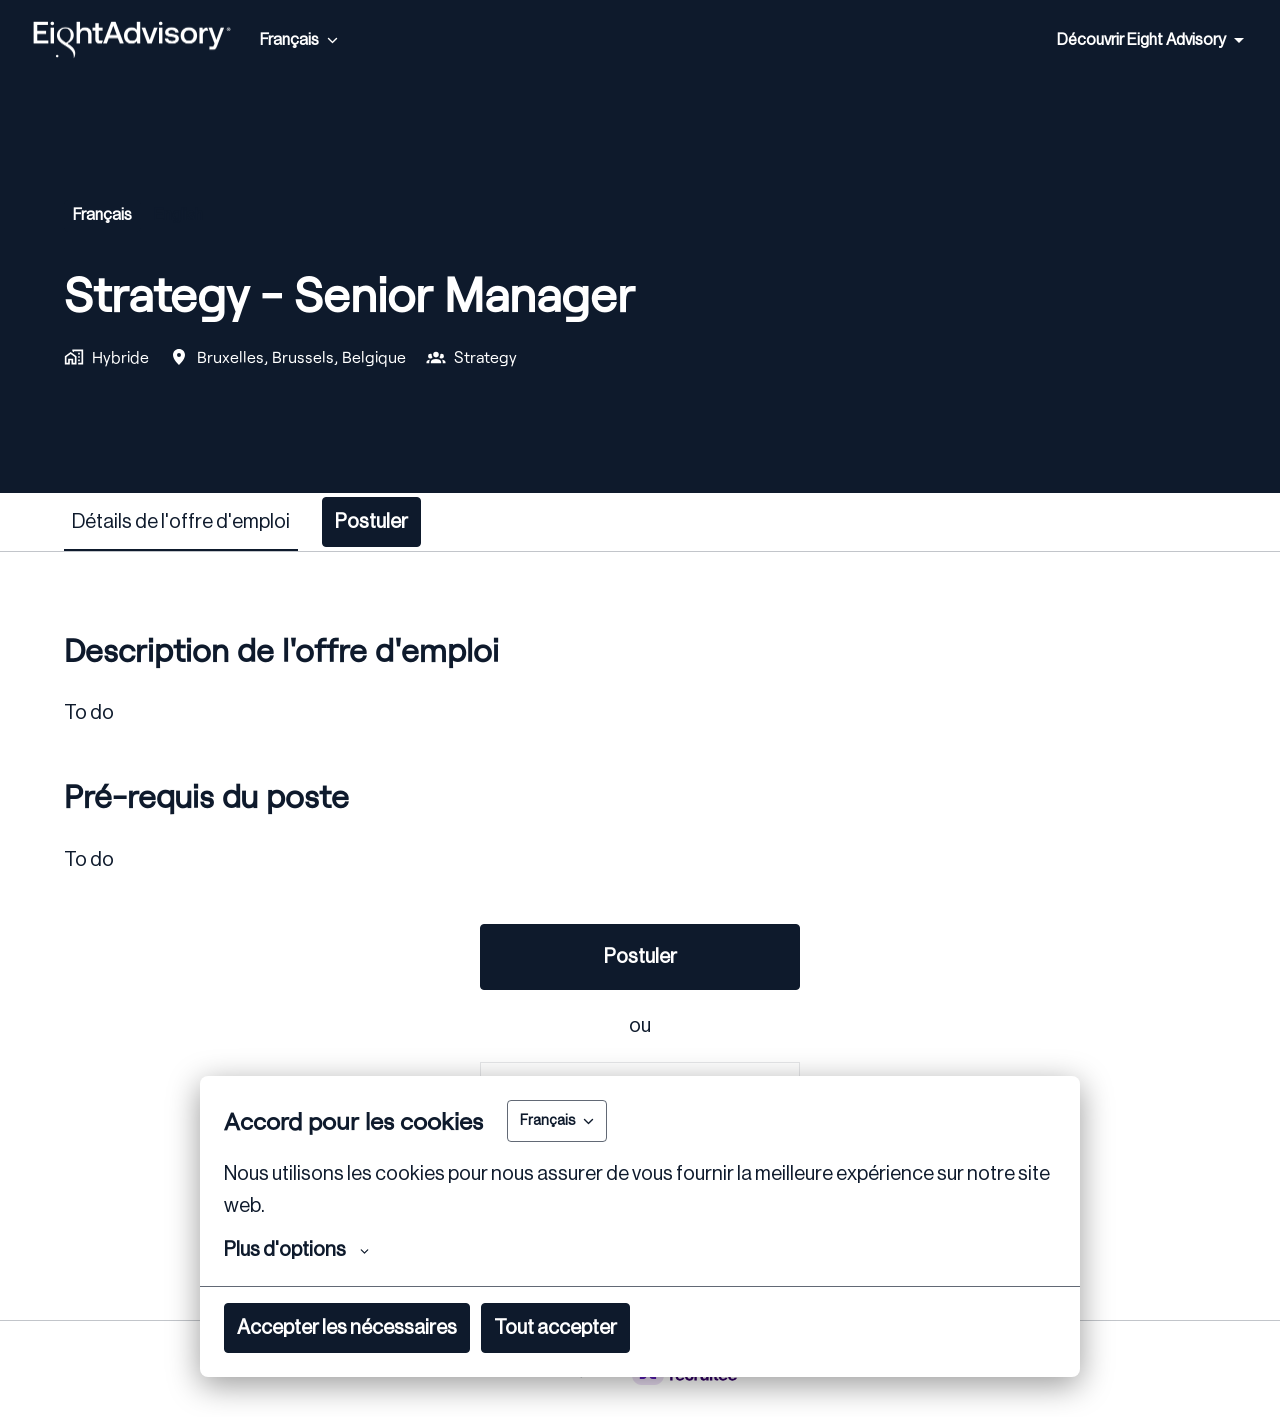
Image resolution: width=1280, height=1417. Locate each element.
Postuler (640, 957)
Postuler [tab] (371, 522)
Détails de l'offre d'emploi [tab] (181, 522)
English (178, 215)
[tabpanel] (640, 935)
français (102, 215)
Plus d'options (296, 1250)
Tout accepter (555, 1328)
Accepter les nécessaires (347, 1328)
